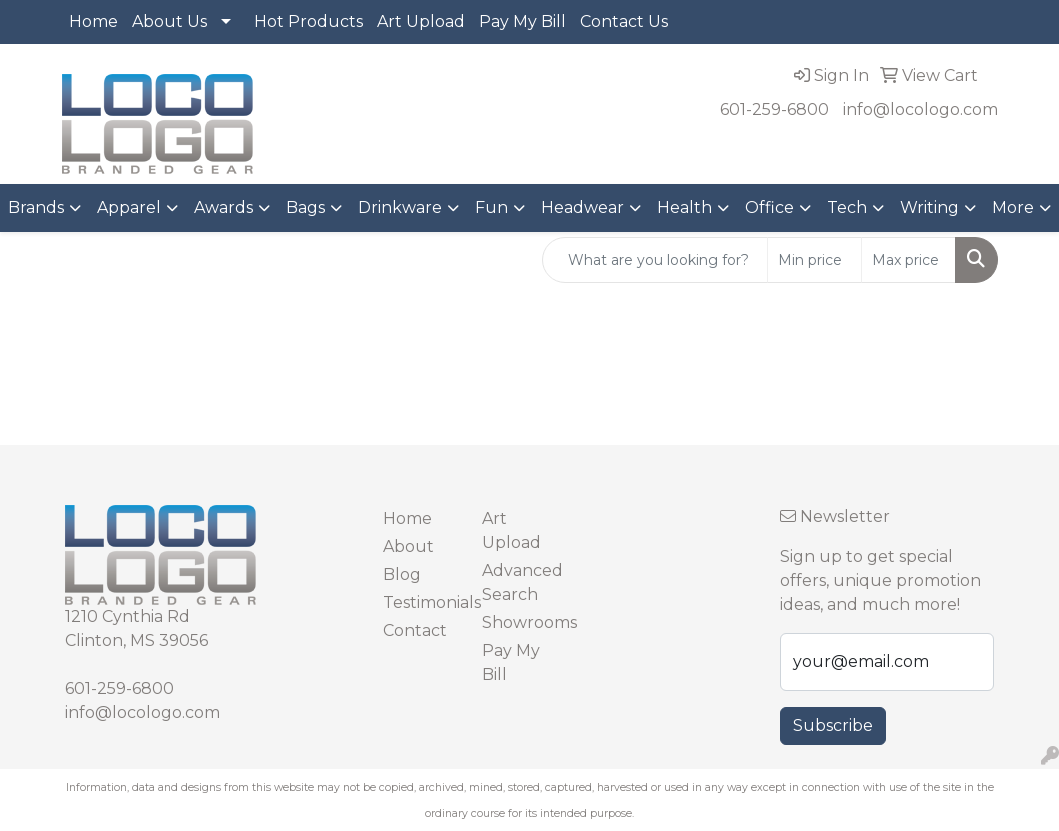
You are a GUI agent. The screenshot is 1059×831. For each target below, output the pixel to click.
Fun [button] (491, 207)
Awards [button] (223, 207)
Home (93, 21)
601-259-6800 (774, 109)
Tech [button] (847, 207)
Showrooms (519, 622)
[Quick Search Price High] (908, 260)
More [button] (1013, 207)
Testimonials (420, 602)
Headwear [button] (582, 207)
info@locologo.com (920, 109)
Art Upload (421, 21)
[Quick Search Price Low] (814, 260)
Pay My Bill (522, 21)
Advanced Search (519, 582)
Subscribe (833, 725)
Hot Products (308, 21)
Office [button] (769, 207)
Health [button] (684, 207)
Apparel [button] (129, 207)
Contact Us (624, 21)
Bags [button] (305, 207)
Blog (402, 574)
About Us (169, 21)
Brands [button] (36, 207)
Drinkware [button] (400, 207)
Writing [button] (929, 207)
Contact (415, 630)
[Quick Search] (655, 260)
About (408, 546)
